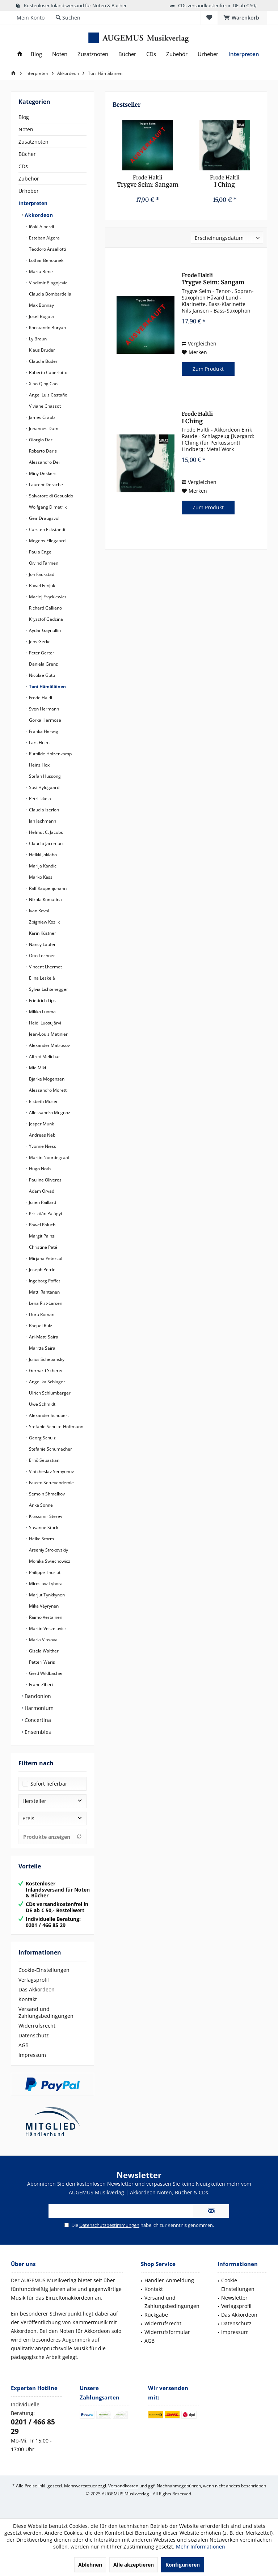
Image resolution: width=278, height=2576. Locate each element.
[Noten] (59, 54)
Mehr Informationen (200, 2546)
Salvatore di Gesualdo (50, 496)
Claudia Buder (43, 361)
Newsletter (234, 2297)
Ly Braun (37, 339)
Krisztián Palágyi (45, 1213)
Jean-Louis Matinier (48, 1034)
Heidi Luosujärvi (44, 1023)
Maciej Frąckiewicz (47, 597)
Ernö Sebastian (43, 1460)
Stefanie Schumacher (50, 1449)
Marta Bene (40, 271)
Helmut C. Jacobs (45, 832)
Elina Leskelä (41, 978)
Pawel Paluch (41, 1225)
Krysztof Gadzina (45, 619)
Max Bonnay (41, 305)
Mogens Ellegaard (47, 541)
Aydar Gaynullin (44, 630)
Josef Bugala (41, 316)
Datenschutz (33, 2035)
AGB (23, 2045)
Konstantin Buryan (47, 327)
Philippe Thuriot (44, 1572)
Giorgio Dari (41, 440)
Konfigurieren (182, 2564)
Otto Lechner (41, 955)
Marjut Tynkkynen (46, 1595)
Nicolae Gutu (41, 675)
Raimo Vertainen (45, 1617)
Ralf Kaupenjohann (47, 888)
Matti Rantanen (44, 1292)
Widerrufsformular (167, 2332)
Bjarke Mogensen (46, 1079)
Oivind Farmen (43, 563)
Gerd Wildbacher (45, 1673)
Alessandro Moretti (48, 1090)
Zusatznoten (33, 141)
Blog (23, 117)
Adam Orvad (41, 1191)
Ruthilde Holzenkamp (50, 754)
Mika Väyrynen (43, 1606)
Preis (28, 1818)
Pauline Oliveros (45, 1180)
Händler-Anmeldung (169, 2280)
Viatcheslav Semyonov (51, 1471)
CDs (23, 166)
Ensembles (37, 1731)
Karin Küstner (42, 933)
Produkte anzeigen (52, 1836)
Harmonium (38, 1708)
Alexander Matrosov (49, 1045)
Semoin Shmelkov (46, 1494)
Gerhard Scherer (45, 1370)
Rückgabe (156, 2314)
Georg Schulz (42, 1438)
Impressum (32, 2054)
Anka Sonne (40, 1505)
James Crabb (41, 417)
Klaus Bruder (41, 350)
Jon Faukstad (41, 574)
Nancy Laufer (42, 944)
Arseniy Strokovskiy (48, 1550)
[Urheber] (208, 54)
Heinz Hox (39, 765)
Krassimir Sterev (45, 1516)
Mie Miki (37, 1068)
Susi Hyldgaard (43, 787)
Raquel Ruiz (40, 1326)
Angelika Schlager (46, 1382)
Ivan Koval (38, 911)
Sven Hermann (43, 709)
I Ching (225, 181)
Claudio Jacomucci (47, 843)
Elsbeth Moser (43, 1101)
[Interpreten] (243, 54)
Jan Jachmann (42, 821)
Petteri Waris (41, 1662)
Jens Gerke (39, 641)
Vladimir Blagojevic (47, 283)
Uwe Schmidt (41, 1404)
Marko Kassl (41, 877)
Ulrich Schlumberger (49, 1393)
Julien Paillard (42, 1202)
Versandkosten (123, 2486)
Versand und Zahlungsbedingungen (45, 2012)
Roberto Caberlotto (47, 372)
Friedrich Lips (42, 1000)
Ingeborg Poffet (44, 1281)
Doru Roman (41, 1314)
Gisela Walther (43, 1651)
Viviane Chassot (44, 406)
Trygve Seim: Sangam (147, 181)
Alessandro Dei (44, 462)
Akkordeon (38, 215)
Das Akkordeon (36, 1989)
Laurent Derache (45, 484)
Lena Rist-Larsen (45, 1303)
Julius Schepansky (46, 1359)
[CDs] (151, 54)
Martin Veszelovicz (47, 1628)
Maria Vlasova (43, 1640)
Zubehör (28, 178)
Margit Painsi (41, 1236)
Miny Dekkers (42, 473)
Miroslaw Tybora (45, 1583)
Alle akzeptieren (133, 2564)
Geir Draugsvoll (44, 518)
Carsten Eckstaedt (47, 529)
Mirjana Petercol (45, 1258)
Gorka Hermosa (44, 720)
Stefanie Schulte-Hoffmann (55, 1426)
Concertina (37, 1719)
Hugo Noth (39, 1169)
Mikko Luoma (42, 1012)
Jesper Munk (41, 1124)
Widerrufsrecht (36, 2025)
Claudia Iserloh (43, 810)
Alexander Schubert (48, 1415)
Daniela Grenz (43, 664)
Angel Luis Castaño (47, 395)
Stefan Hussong (44, 776)
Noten (25, 129)
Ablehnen (90, 2564)
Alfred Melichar (44, 1056)
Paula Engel (40, 552)
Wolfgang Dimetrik (47, 507)
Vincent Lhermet (45, 967)
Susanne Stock (43, 1527)
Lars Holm (39, 742)
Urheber (28, 190)
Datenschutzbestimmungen (109, 2225)
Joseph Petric (41, 1269)
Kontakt (27, 1999)
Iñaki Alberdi (41, 227)
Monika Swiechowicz (49, 1561)
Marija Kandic (42, 866)
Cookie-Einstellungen (44, 1969)
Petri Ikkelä (39, 798)
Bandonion (37, 1696)
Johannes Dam (43, 428)
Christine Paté (42, 1247)
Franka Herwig (43, 731)
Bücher (27, 153)
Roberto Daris (42, 451)
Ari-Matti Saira (43, 1337)
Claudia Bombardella (49, 294)
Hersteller (34, 1801)
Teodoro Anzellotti (47, 249)
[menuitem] (242, 18)
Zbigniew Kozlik (44, 922)
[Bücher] (127, 54)
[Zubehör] (177, 54)
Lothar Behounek (45, 260)
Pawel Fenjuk (41, 585)
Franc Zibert (40, 1684)
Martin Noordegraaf (49, 1157)
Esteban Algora (44, 238)
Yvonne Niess (42, 1146)
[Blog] (36, 54)
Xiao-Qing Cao (43, 384)
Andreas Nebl (42, 1135)
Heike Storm (41, 1539)
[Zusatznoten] (92, 54)
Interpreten (32, 203)
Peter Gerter (41, 653)
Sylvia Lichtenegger (48, 989)
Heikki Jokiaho (42, 855)
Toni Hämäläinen (47, 686)
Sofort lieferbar (48, 1783)
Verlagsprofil (33, 1979)
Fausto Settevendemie (51, 1483)
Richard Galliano (45, 608)
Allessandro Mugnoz (49, 1112)
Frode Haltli (40, 698)
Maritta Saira (41, 1348)
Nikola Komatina (45, 899)
